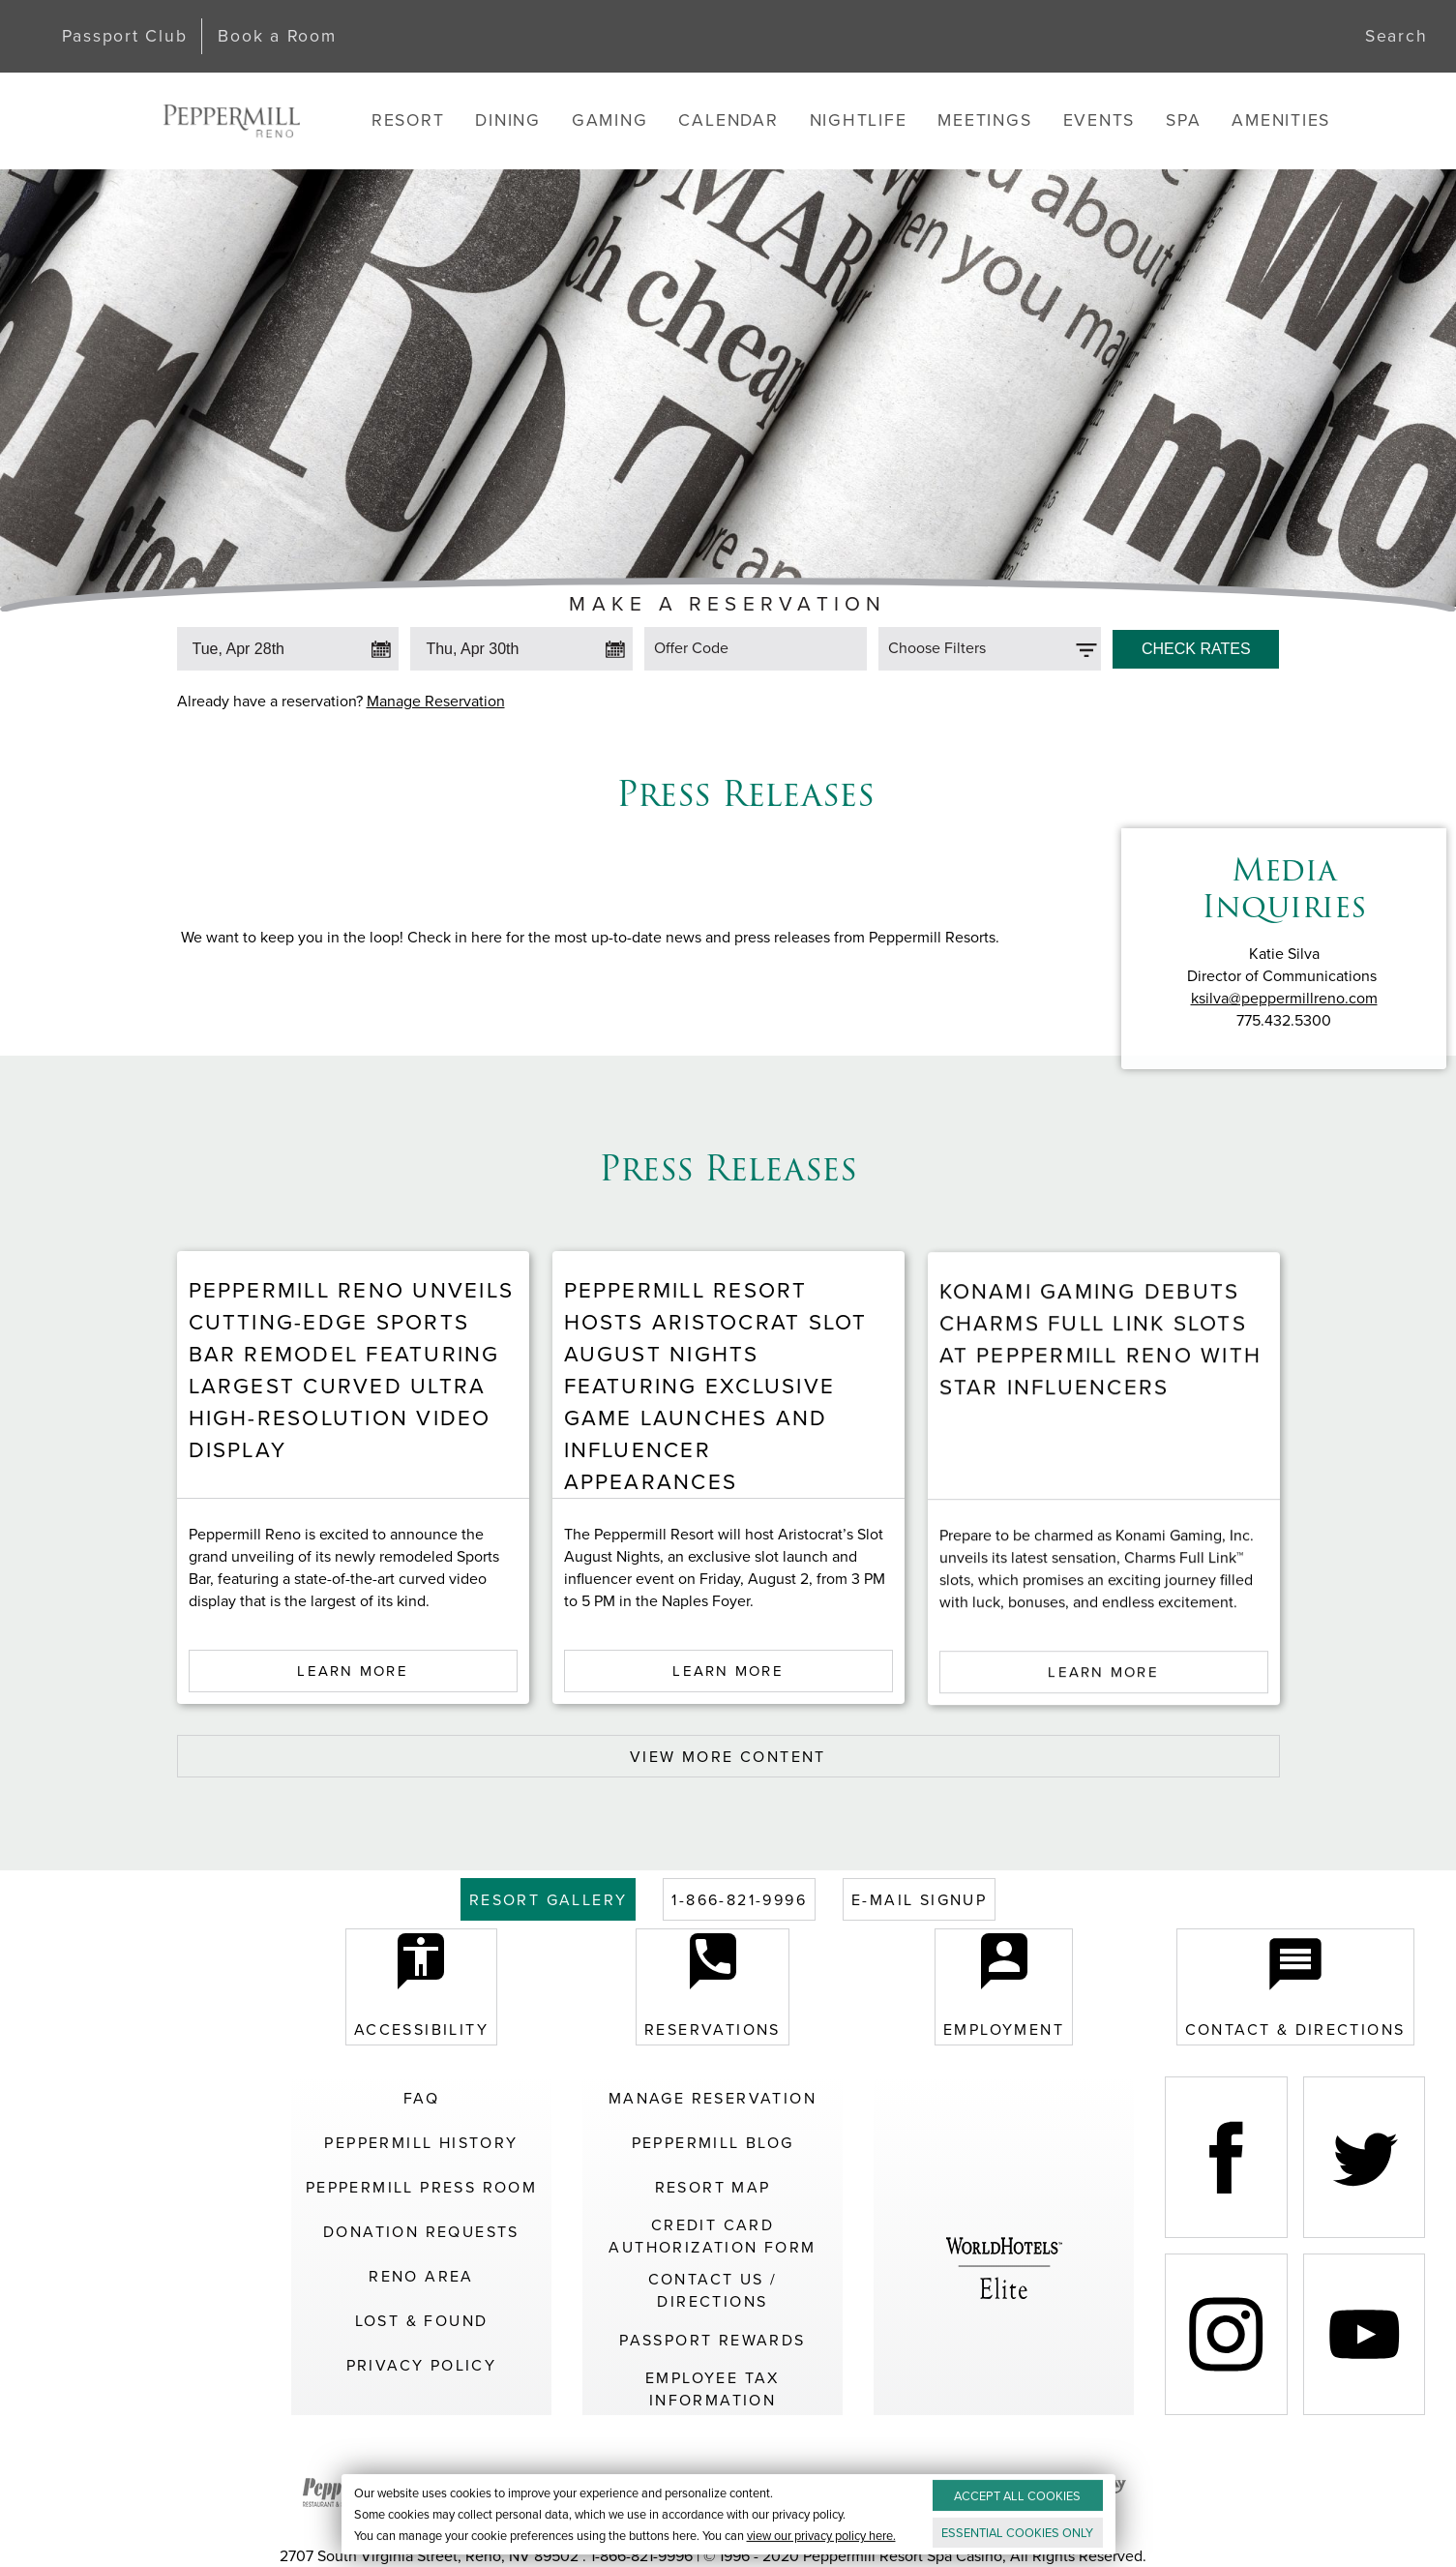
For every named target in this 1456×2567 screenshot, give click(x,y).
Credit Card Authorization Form (712, 2236)
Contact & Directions (1295, 1987)
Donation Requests (421, 2232)
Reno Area (421, 2276)
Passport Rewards (712, 2340)
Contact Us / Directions (713, 2290)
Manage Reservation (436, 701)
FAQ (421, 2098)
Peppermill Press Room (421, 2187)
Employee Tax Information (712, 2389)
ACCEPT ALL (1017, 2496)
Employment (1003, 1987)
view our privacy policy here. (820, 2535)
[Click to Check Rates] (1196, 644)
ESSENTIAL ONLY (1017, 2532)
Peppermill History (421, 2143)
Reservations (712, 1987)
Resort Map (713, 2187)
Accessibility (421, 1987)
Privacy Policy (421, 2365)
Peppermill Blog (713, 2143)
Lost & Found (422, 2321)
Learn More (352, 1732)
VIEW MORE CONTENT (728, 1757)
